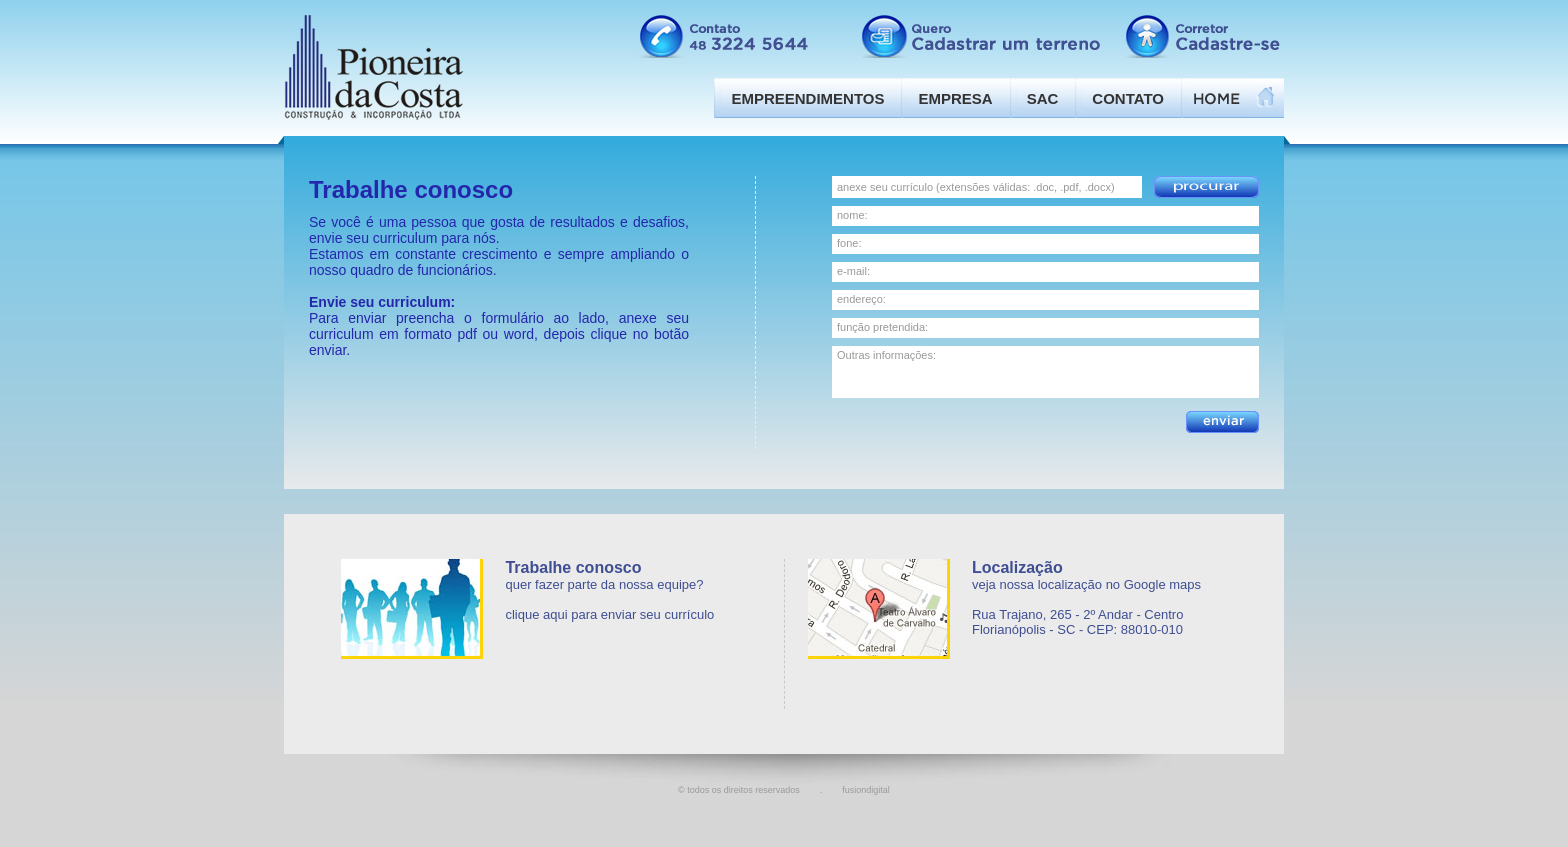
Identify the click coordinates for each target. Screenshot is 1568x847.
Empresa (955, 98)
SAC (1043, 98)
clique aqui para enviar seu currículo (609, 614)
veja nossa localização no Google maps (1086, 584)
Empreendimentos (807, 98)
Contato (1128, 98)
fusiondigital (866, 790)
